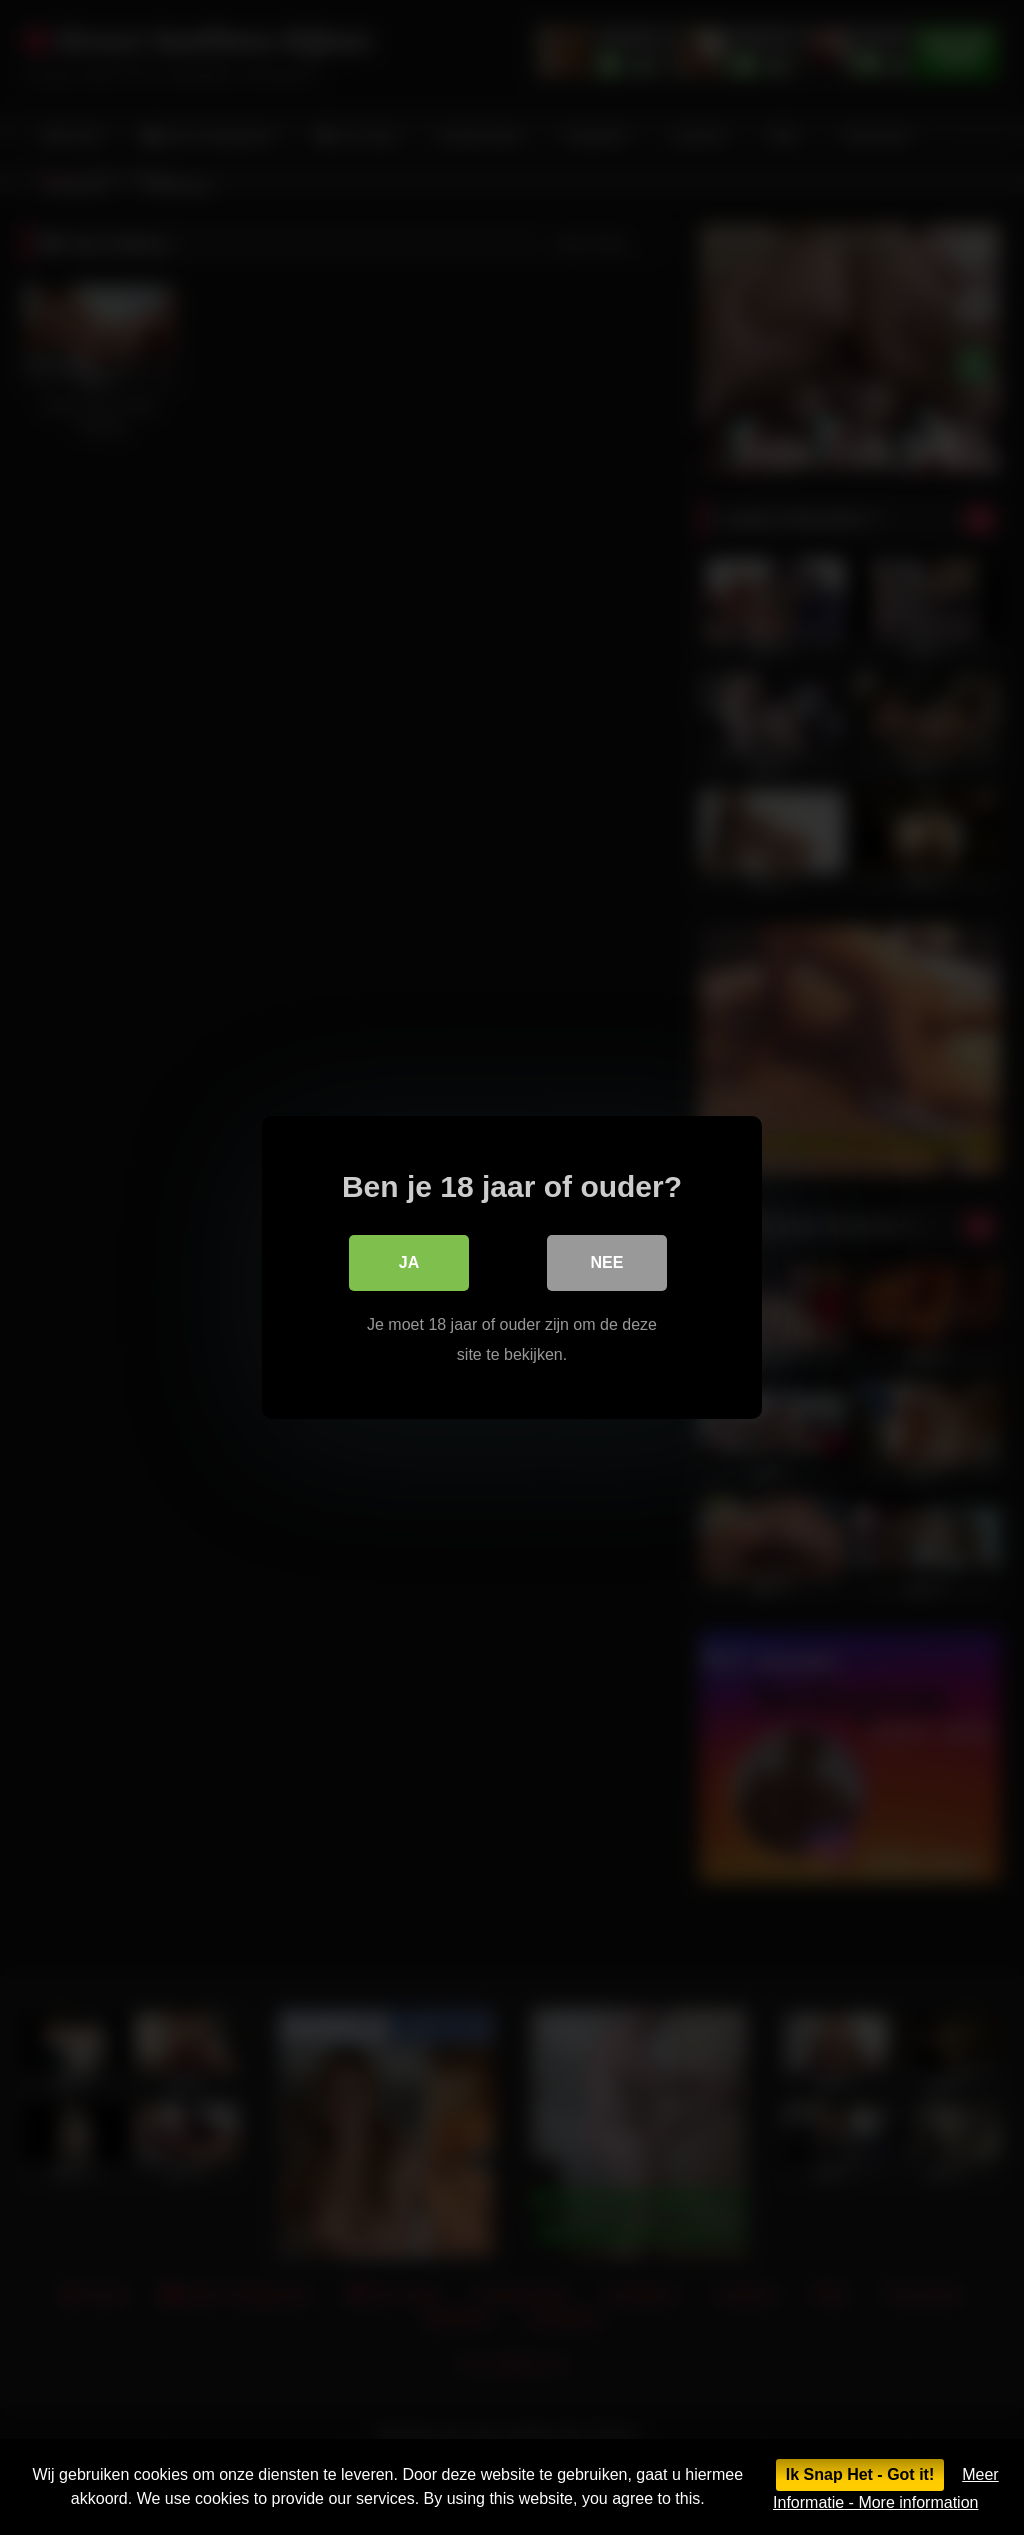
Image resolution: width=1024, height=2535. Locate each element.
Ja (409, 1262)
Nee (607, 1262)
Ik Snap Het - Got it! (860, 2474)
